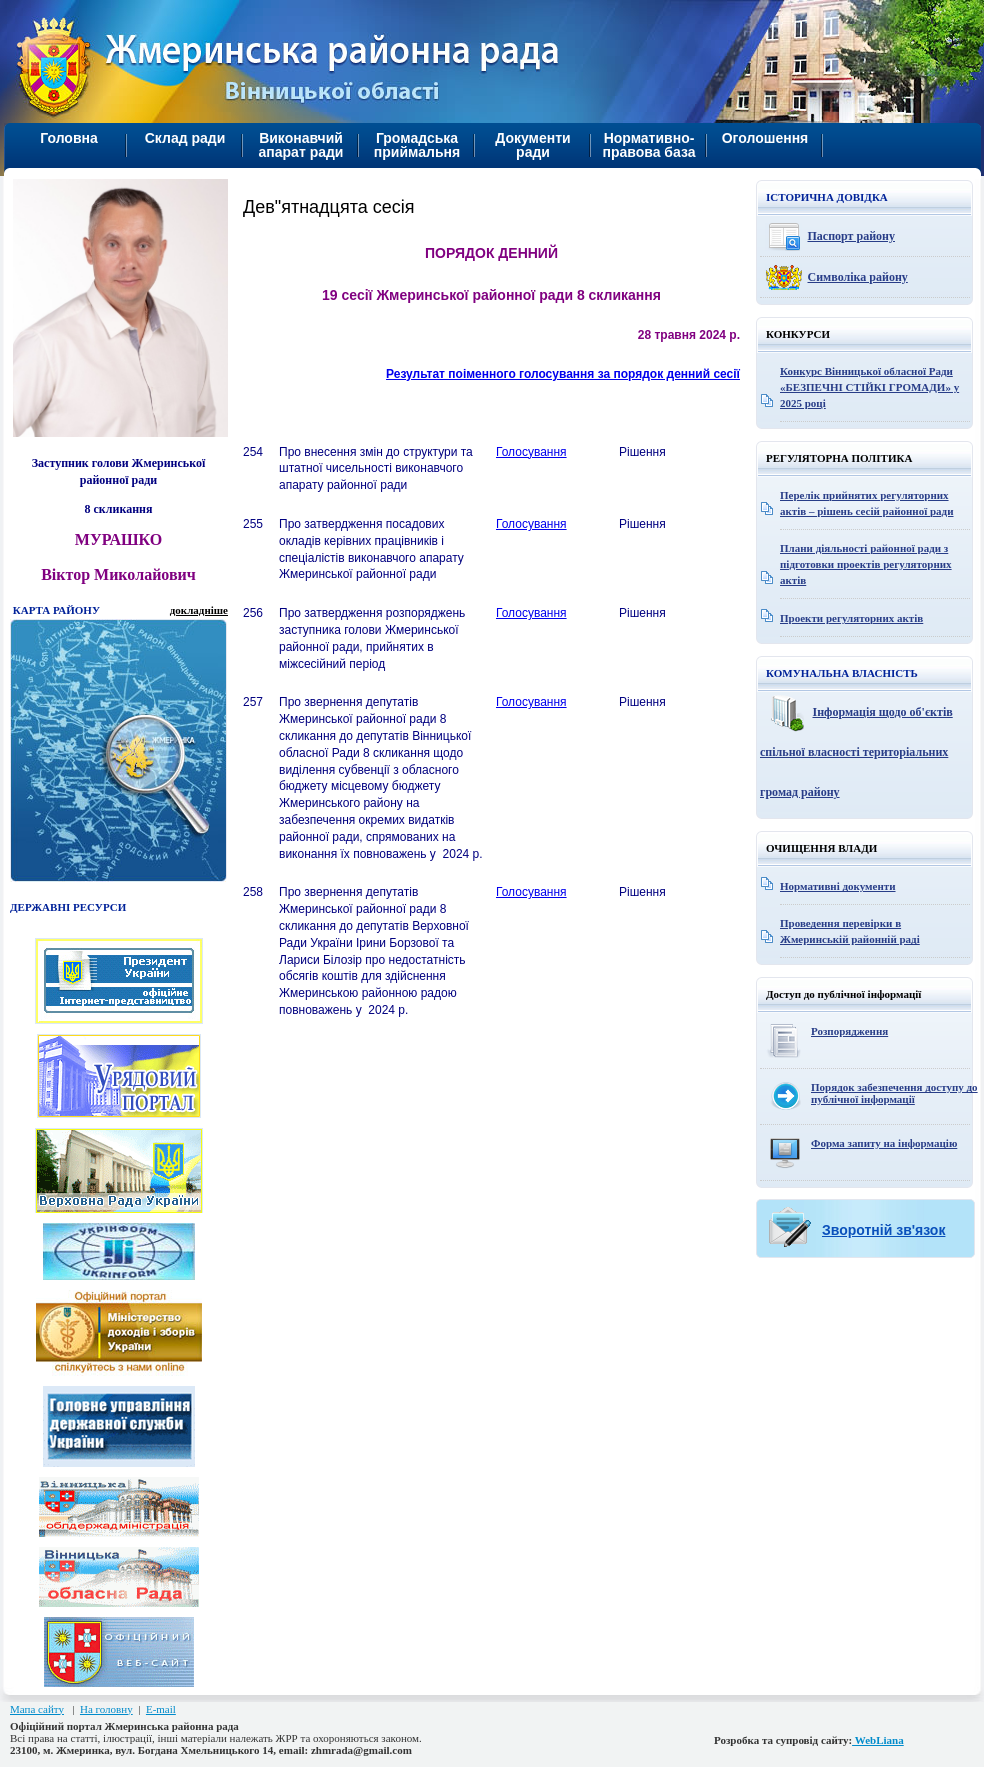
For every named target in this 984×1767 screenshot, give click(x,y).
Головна (69, 138)
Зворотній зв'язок (883, 1230)
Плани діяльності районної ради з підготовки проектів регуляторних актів (866, 564)
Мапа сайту (37, 1709)
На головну (106, 1709)
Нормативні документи (838, 886)
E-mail (161, 1709)
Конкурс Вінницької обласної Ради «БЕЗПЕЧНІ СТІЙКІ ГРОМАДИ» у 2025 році (869, 387)
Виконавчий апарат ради (301, 145)
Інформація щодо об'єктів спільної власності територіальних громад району (856, 752)
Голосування (531, 452)
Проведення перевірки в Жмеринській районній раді (850, 931)
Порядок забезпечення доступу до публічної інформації (894, 1093)
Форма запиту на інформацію (884, 1143)
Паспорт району (852, 236)
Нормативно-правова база (648, 145)
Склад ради (185, 138)
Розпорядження (849, 1031)
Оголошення (765, 138)
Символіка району (858, 277)
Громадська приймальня (417, 145)
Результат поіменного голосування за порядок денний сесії (563, 374)
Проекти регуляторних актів (851, 618)
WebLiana (878, 1740)
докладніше (199, 610)
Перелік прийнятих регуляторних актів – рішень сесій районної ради (867, 503)
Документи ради (532, 145)
